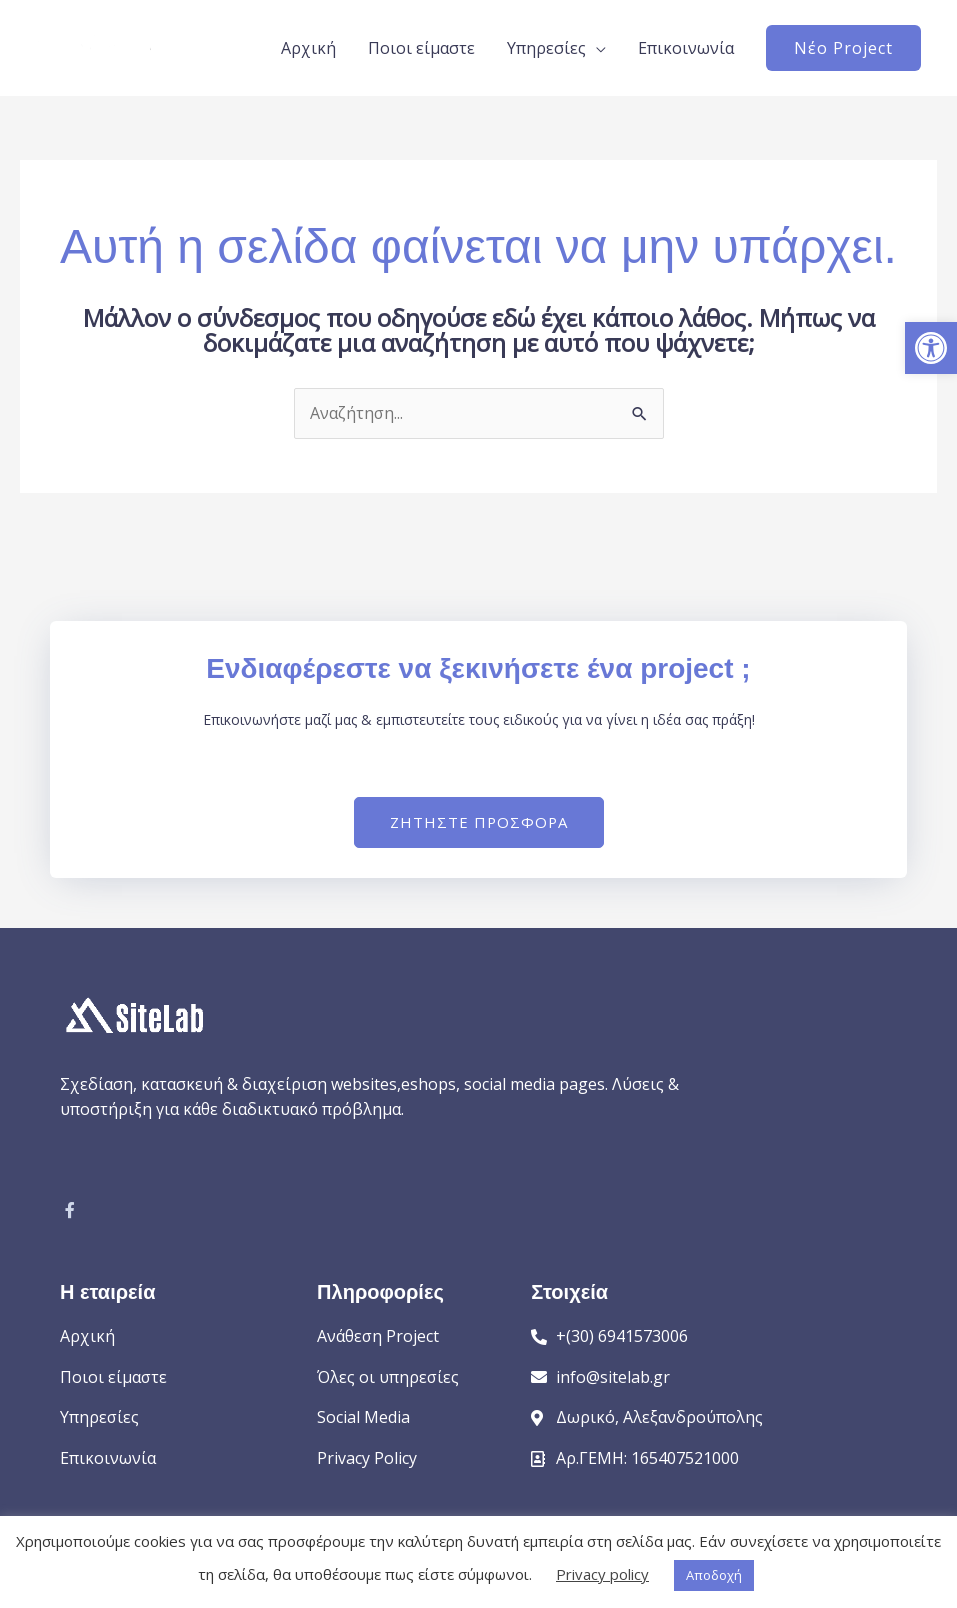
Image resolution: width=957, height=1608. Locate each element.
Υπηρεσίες (546, 48)
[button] (931, 348)
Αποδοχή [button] (714, 1575)
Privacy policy (602, 1574)
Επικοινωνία (686, 48)
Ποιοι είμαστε (421, 48)
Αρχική (308, 48)
